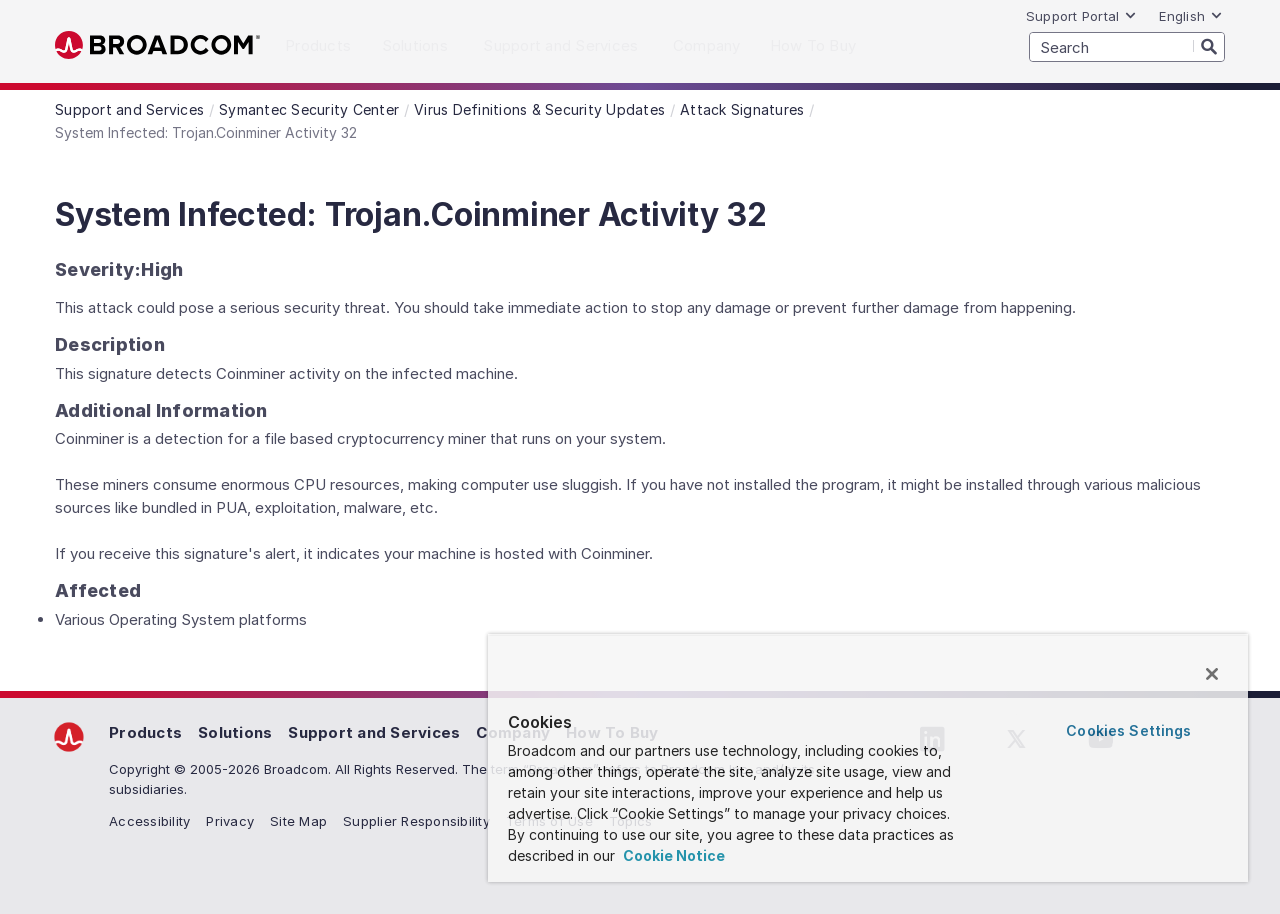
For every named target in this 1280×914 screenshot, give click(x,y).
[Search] (1209, 46)
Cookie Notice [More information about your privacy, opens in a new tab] (672, 855)
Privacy (230, 821)
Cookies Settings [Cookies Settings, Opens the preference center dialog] (1128, 730)
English (1191, 16)
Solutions (235, 732)
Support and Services (374, 732)
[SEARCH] (1127, 47)
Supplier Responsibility (416, 821)
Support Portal (1082, 16)
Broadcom (157, 45)
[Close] (1212, 674)
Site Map (298, 821)
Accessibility (149, 821)
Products (145, 732)
